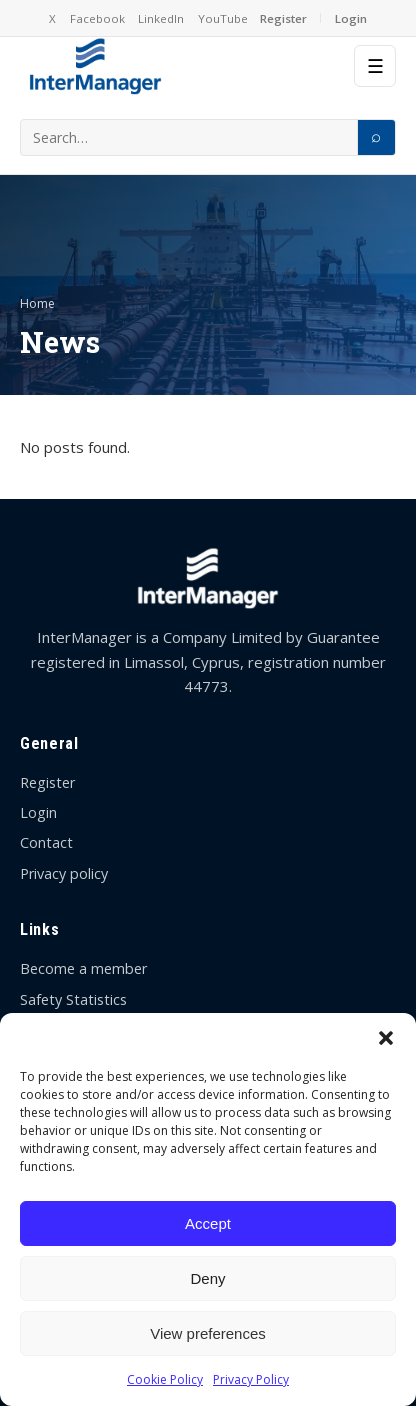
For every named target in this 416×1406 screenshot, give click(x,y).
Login (351, 18)
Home (37, 304)
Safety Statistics (73, 999)
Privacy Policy (251, 1379)
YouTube (223, 18)
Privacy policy (64, 873)
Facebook (97, 18)
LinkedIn (161, 18)
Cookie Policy (165, 1379)
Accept (208, 1223)
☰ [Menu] (375, 66)
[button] (386, 1038)
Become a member (83, 968)
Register (283, 18)
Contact (46, 842)
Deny (207, 1278)
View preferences (208, 1333)
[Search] (376, 137)
